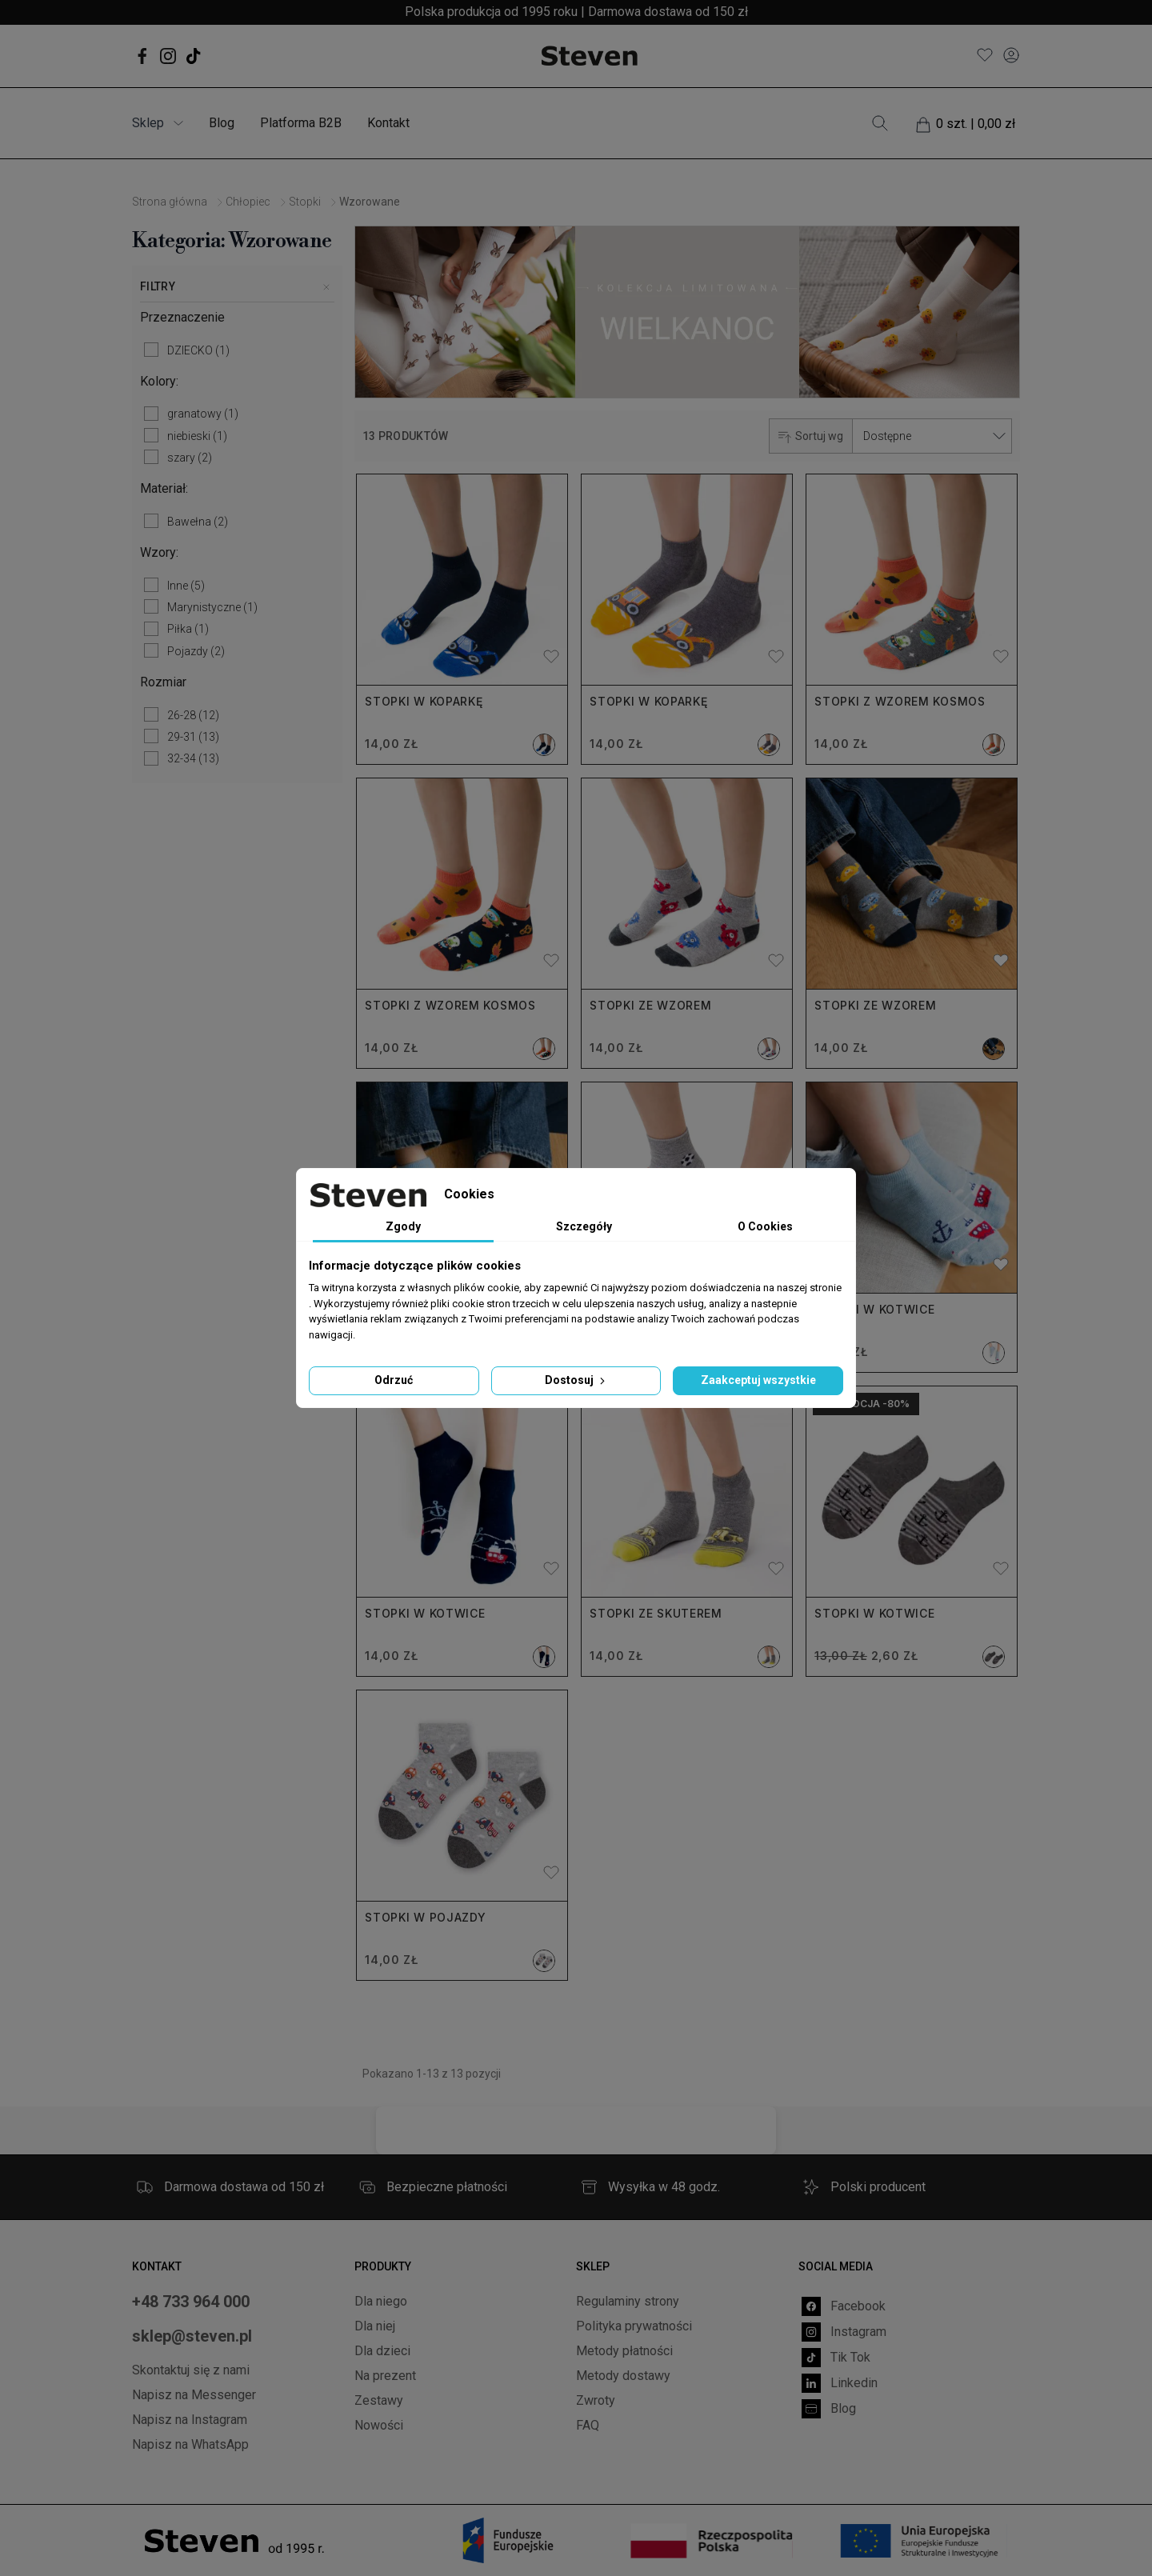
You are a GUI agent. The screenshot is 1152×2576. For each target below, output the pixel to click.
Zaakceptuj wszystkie (758, 1380)
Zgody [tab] (403, 1226)
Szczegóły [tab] (584, 1226)
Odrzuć (393, 1380)
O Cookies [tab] (765, 1226)
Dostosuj (576, 1380)
